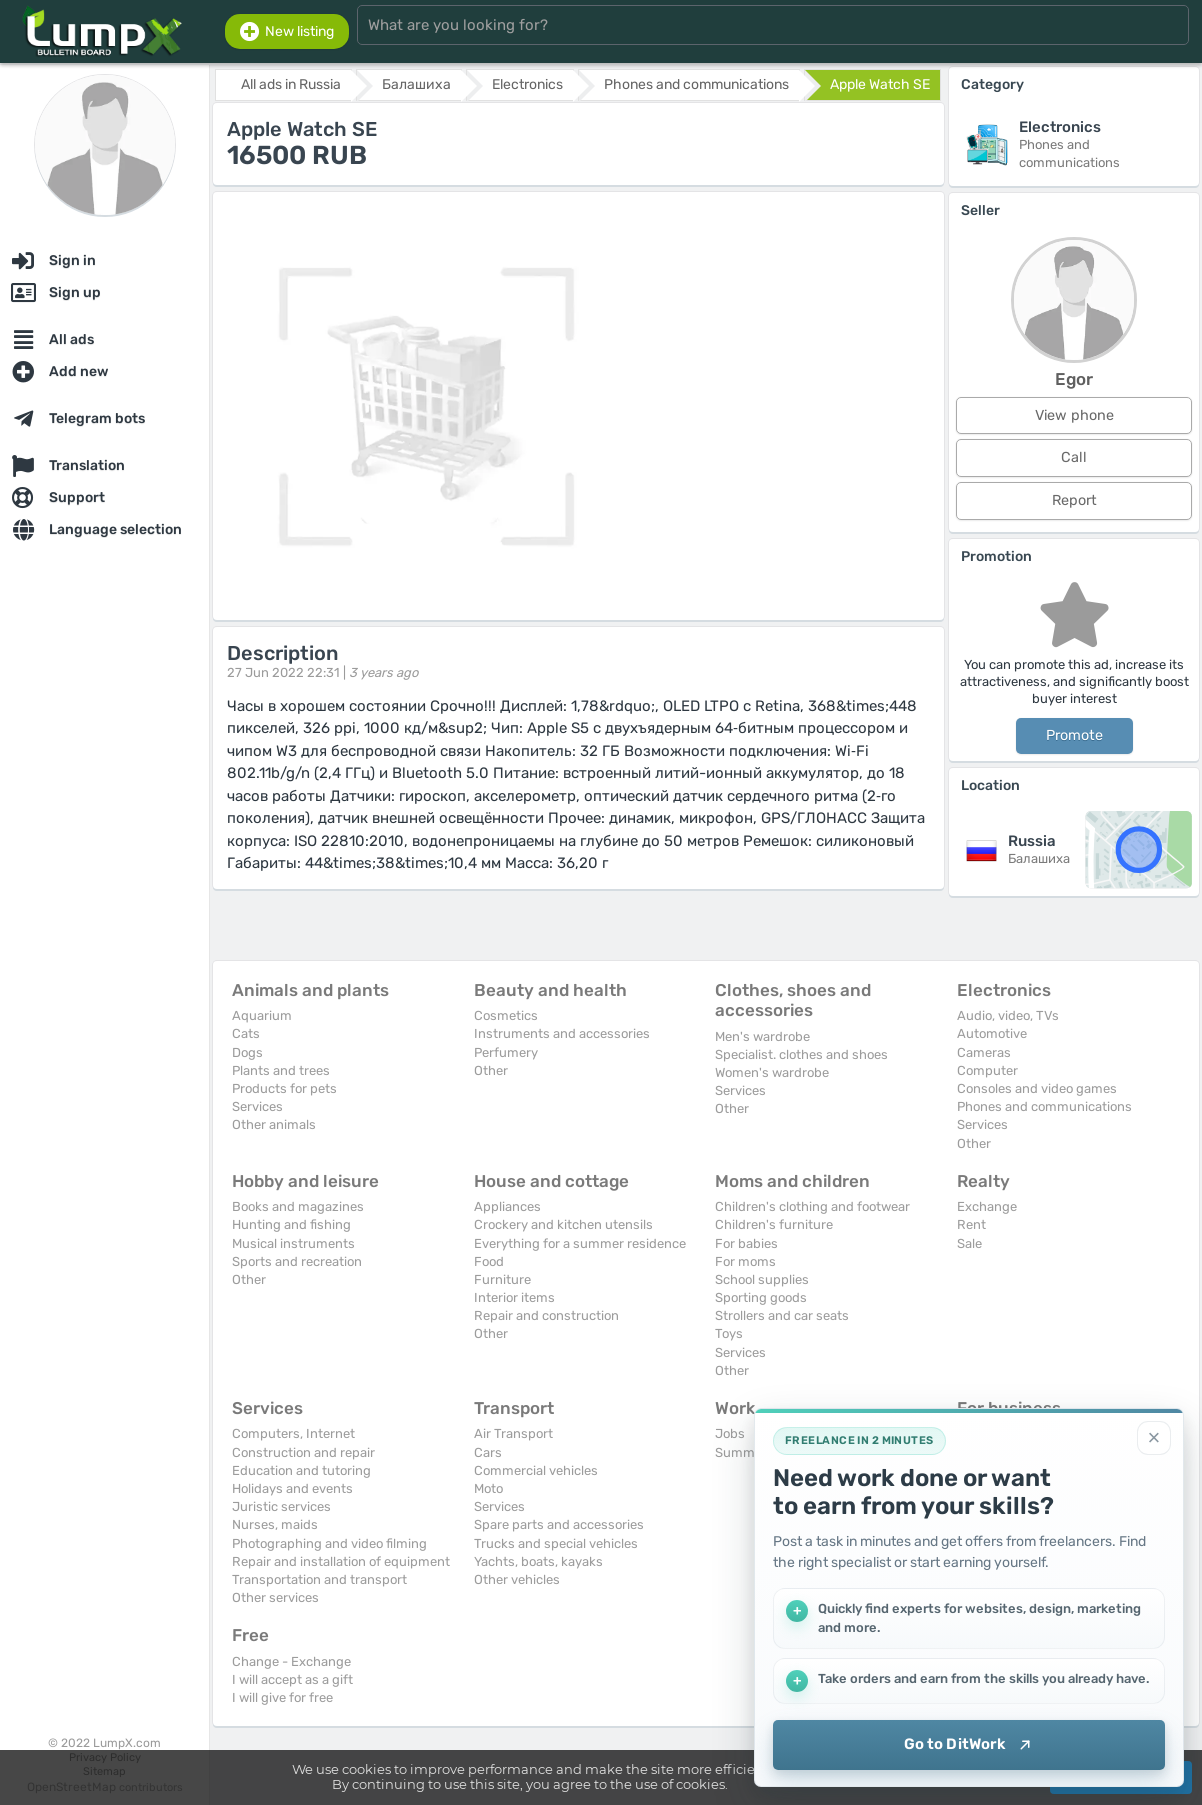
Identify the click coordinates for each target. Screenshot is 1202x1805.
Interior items (514, 1297)
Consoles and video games (1037, 1088)
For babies (746, 1243)
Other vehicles (517, 1579)
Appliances (507, 1206)
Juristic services (281, 1506)
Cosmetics (506, 1015)
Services (257, 1106)
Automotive (992, 1033)
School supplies (762, 1279)
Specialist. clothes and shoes (801, 1054)
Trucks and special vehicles (556, 1543)
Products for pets (284, 1088)
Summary (744, 1452)
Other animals (274, 1124)
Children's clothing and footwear (812, 1206)
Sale (969, 1243)
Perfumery (506, 1052)
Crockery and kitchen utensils (563, 1224)
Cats (246, 1033)
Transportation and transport (319, 1579)
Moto (488, 1488)
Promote (1074, 735)
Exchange (987, 1206)
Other (491, 1070)
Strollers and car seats (782, 1315)
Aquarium (262, 1015)
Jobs (730, 1433)
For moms (745, 1261)
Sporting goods (761, 1297)
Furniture (502, 1279)
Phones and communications (1044, 1106)
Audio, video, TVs (1008, 1015)
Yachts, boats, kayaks (538, 1561)
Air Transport (513, 1433)
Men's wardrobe (762, 1036)
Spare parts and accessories (559, 1524)
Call (1074, 457)
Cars (488, 1452)
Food (489, 1261)
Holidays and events (292, 1488)
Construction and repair (303, 1452)
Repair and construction (546, 1315)
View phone (1074, 415)
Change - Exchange (291, 1661)
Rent (971, 1224)
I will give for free (282, 1697)
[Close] (1154, 1438)
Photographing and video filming (329, 1543)
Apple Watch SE (880, 84)
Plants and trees (281, 1070)
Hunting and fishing (291, 1224)
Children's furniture (774, 1224)
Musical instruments (293, 1243)
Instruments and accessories (562, 1033)
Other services (275, 1597)
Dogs (247, 1052)
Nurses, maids (275, 1524)
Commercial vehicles (536, 1470)
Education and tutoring (301, 1470)
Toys (729, 1333)
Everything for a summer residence (580, 1243)
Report (1074, 500)
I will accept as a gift (292, 1679)
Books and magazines (298, 1206)
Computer (987, 1070)
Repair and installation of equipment (341, 1561)
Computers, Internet (293, 1433)
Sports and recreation (297, 1261)
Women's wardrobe (772, 1072)
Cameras (984, 1052)
